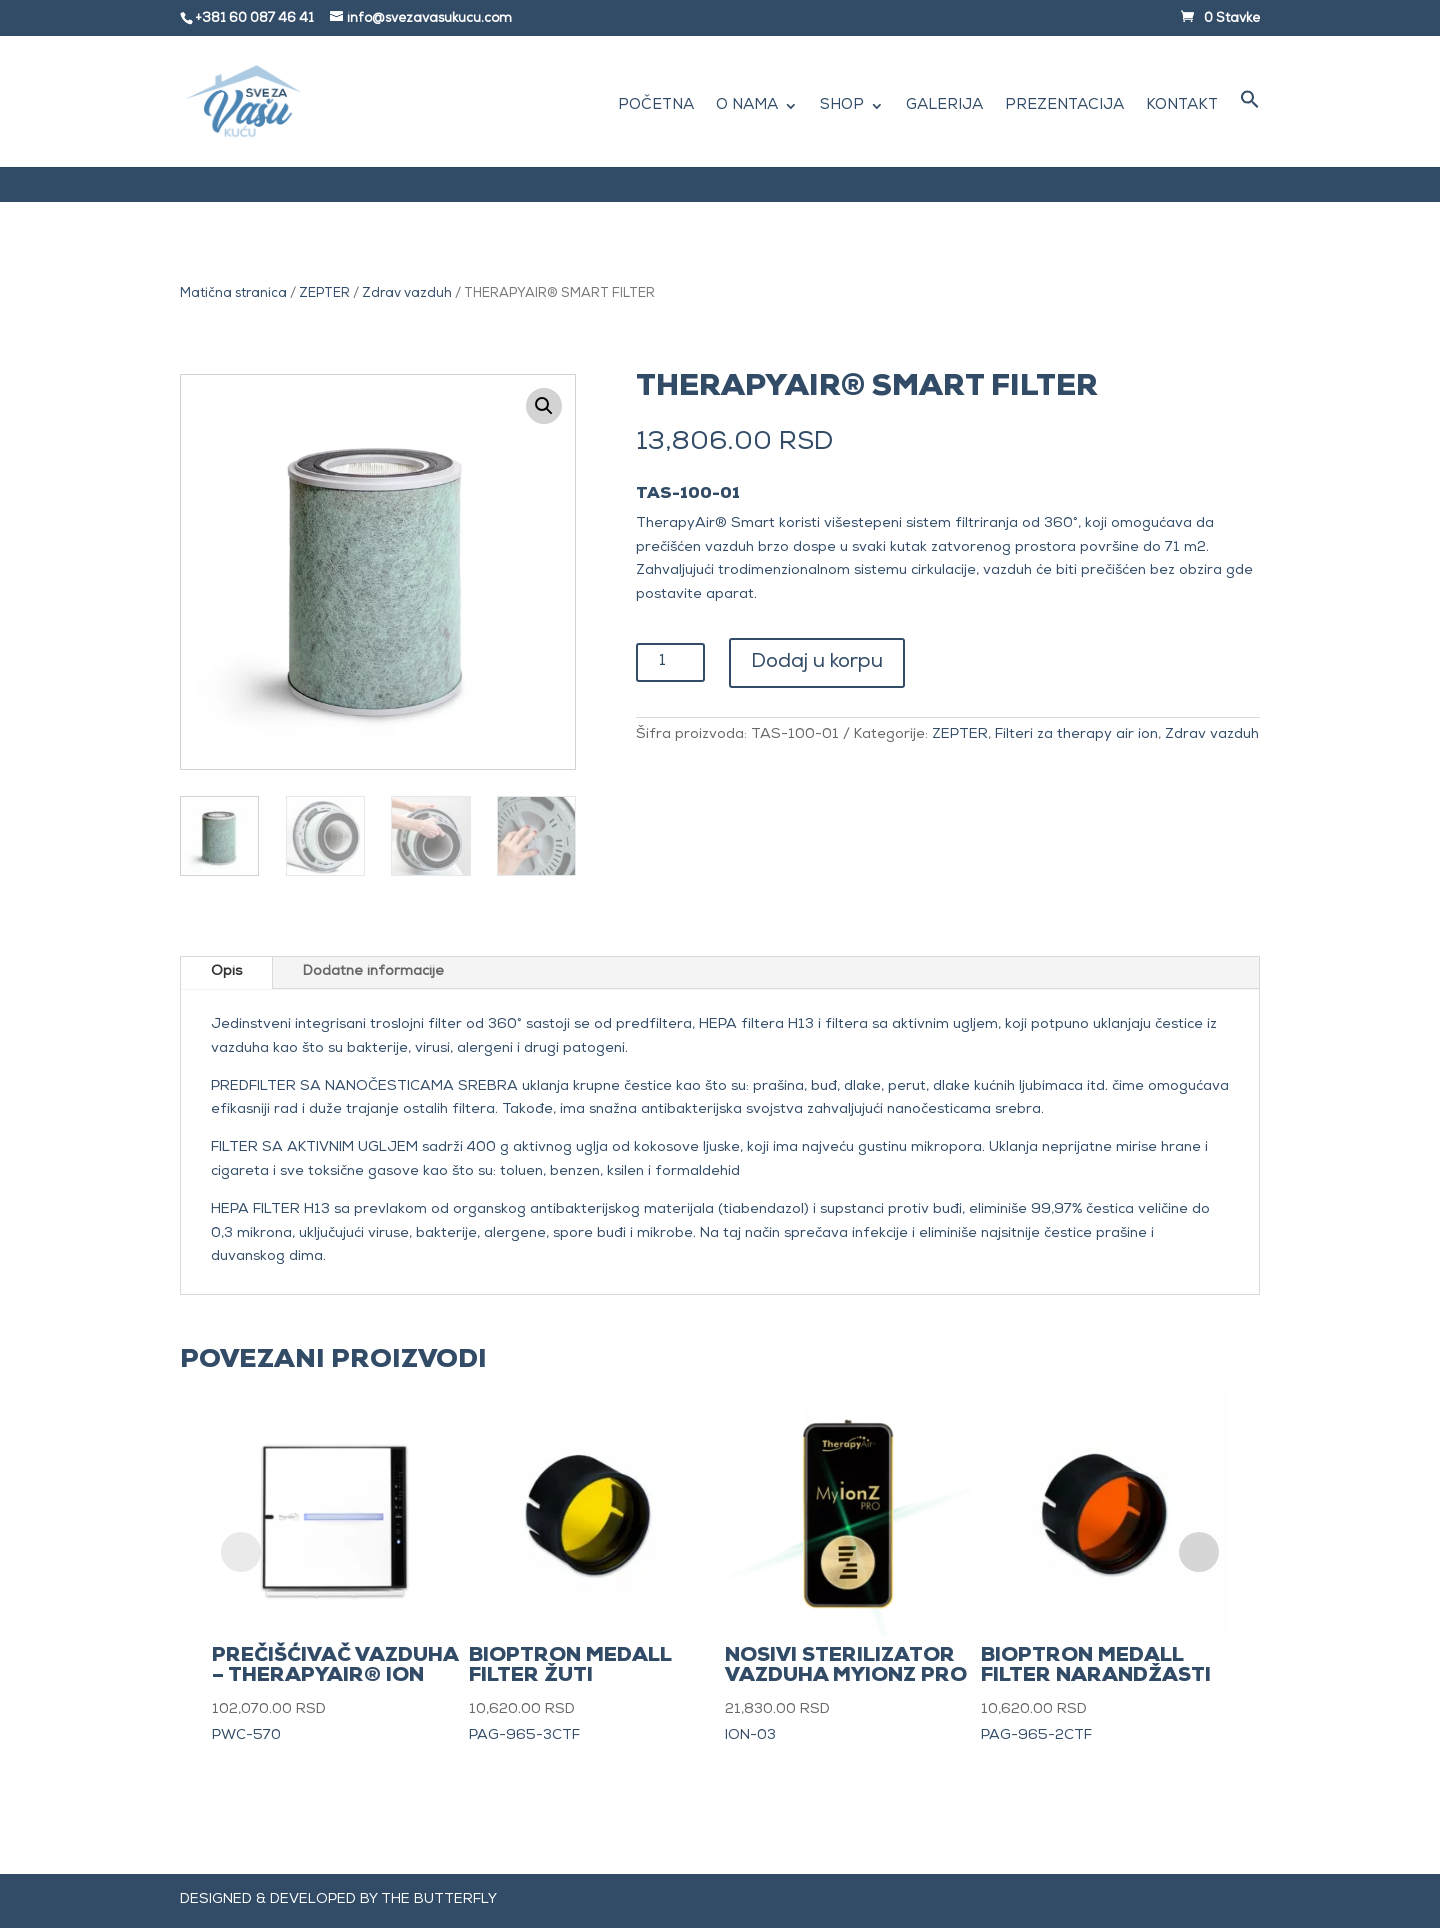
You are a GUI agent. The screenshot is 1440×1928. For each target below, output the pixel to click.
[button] (1250, 128)
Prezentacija (1064, 106)
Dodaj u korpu (817, 663)
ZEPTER (324, 294)
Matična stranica (233, 294)
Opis (226, 972)
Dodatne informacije (373, 972)
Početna (656, 106)
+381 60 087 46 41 (254, 19)
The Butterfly (439, 1900)
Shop (842, 106)
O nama (747, 106)
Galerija (944, 106)
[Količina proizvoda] (670, 662)
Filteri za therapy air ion (1076, 735)
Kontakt (1182, 106)
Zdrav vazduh (407, 294)
